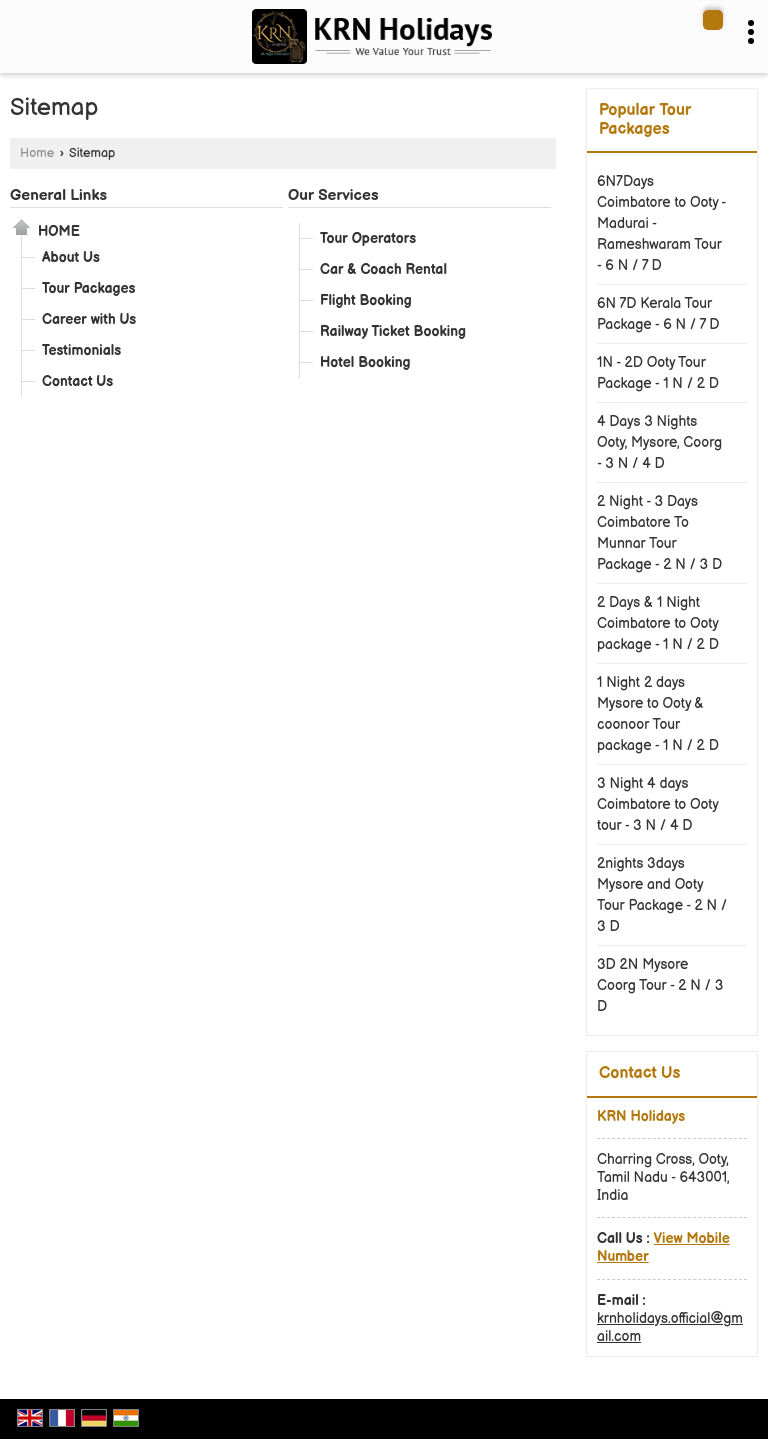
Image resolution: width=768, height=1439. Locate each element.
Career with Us (89, 319)
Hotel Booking (365, 362)
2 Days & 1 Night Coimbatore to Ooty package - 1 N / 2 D (658, 623)
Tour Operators (368, 238)
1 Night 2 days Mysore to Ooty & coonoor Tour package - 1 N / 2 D (658, 714)
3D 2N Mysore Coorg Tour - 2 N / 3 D (660, 985)
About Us (71, 257)
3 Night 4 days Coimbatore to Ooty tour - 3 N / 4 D (657, 804)
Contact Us (77, 381)
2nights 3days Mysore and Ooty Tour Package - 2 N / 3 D (662, 895)
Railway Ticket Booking (393, 331)
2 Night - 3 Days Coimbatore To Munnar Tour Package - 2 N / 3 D (659, 533)
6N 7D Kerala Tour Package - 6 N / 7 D (658, 314)
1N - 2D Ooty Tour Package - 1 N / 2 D (658, 373)
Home (37, 153)
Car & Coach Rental (383, 269)
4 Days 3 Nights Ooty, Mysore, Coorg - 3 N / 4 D (659, 442)
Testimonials (81, 350)
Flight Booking (366, 300)
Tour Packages (88, 288)
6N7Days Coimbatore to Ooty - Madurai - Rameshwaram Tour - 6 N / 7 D (661, 223)
